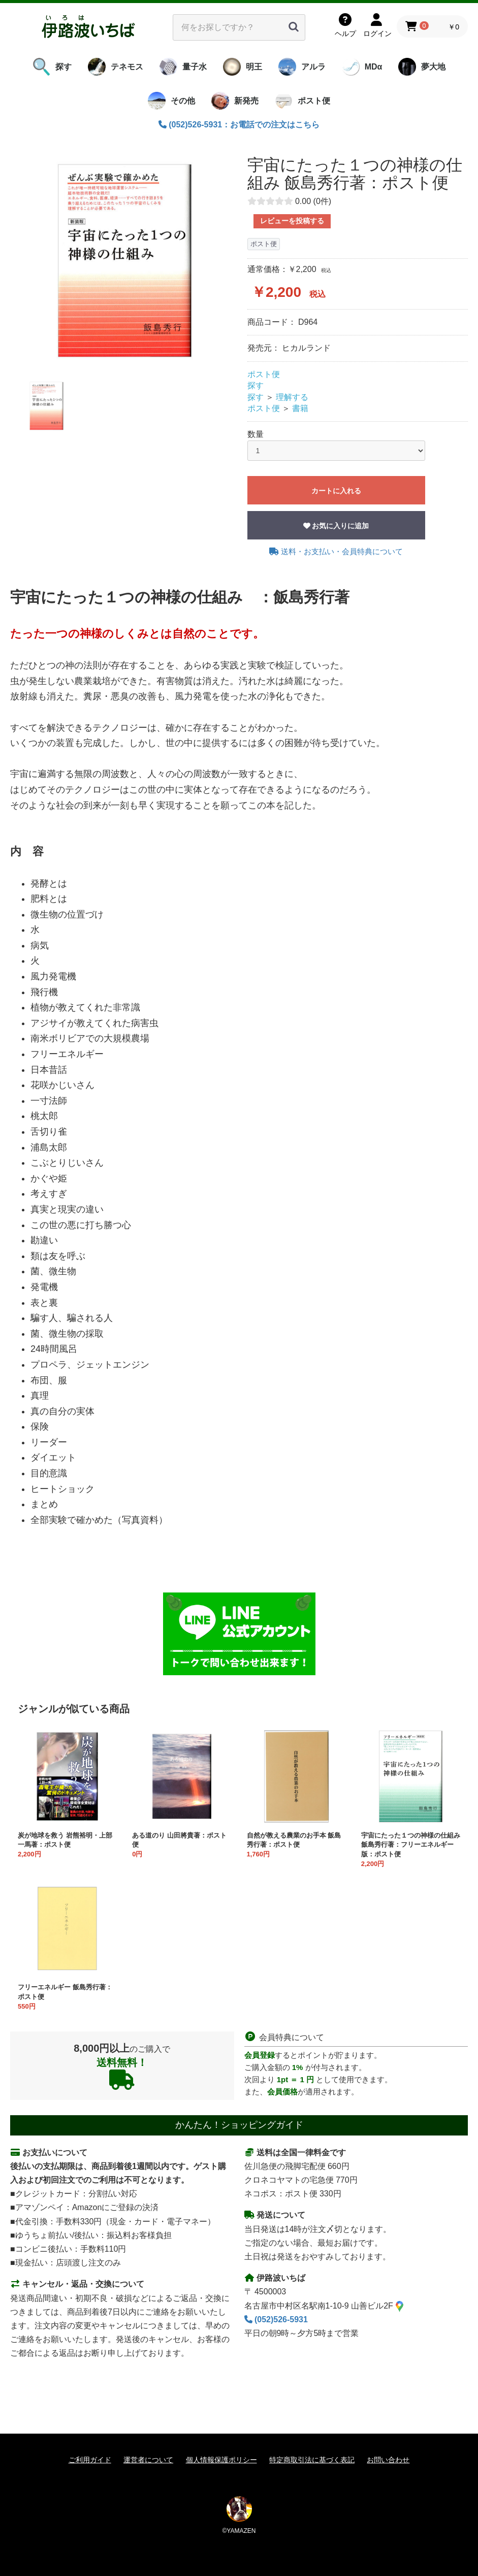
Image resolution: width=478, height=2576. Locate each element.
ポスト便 (263, 374)
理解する (292, 397)
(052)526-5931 (276, 2319)
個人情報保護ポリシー (221, 2460)
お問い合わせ (388, 2460)
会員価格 (282, 2091)
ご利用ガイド (90, 2460)
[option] (124, 260)
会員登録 (259, 2055)
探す (255, 385)
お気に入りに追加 (336, 526)
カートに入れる (336, 491)
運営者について (148, 2460)
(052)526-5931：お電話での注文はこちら (239, 124)
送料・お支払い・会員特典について (336, 551)
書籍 (300, 408)
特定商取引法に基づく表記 (312, 2460)
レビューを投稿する (292, 221)
